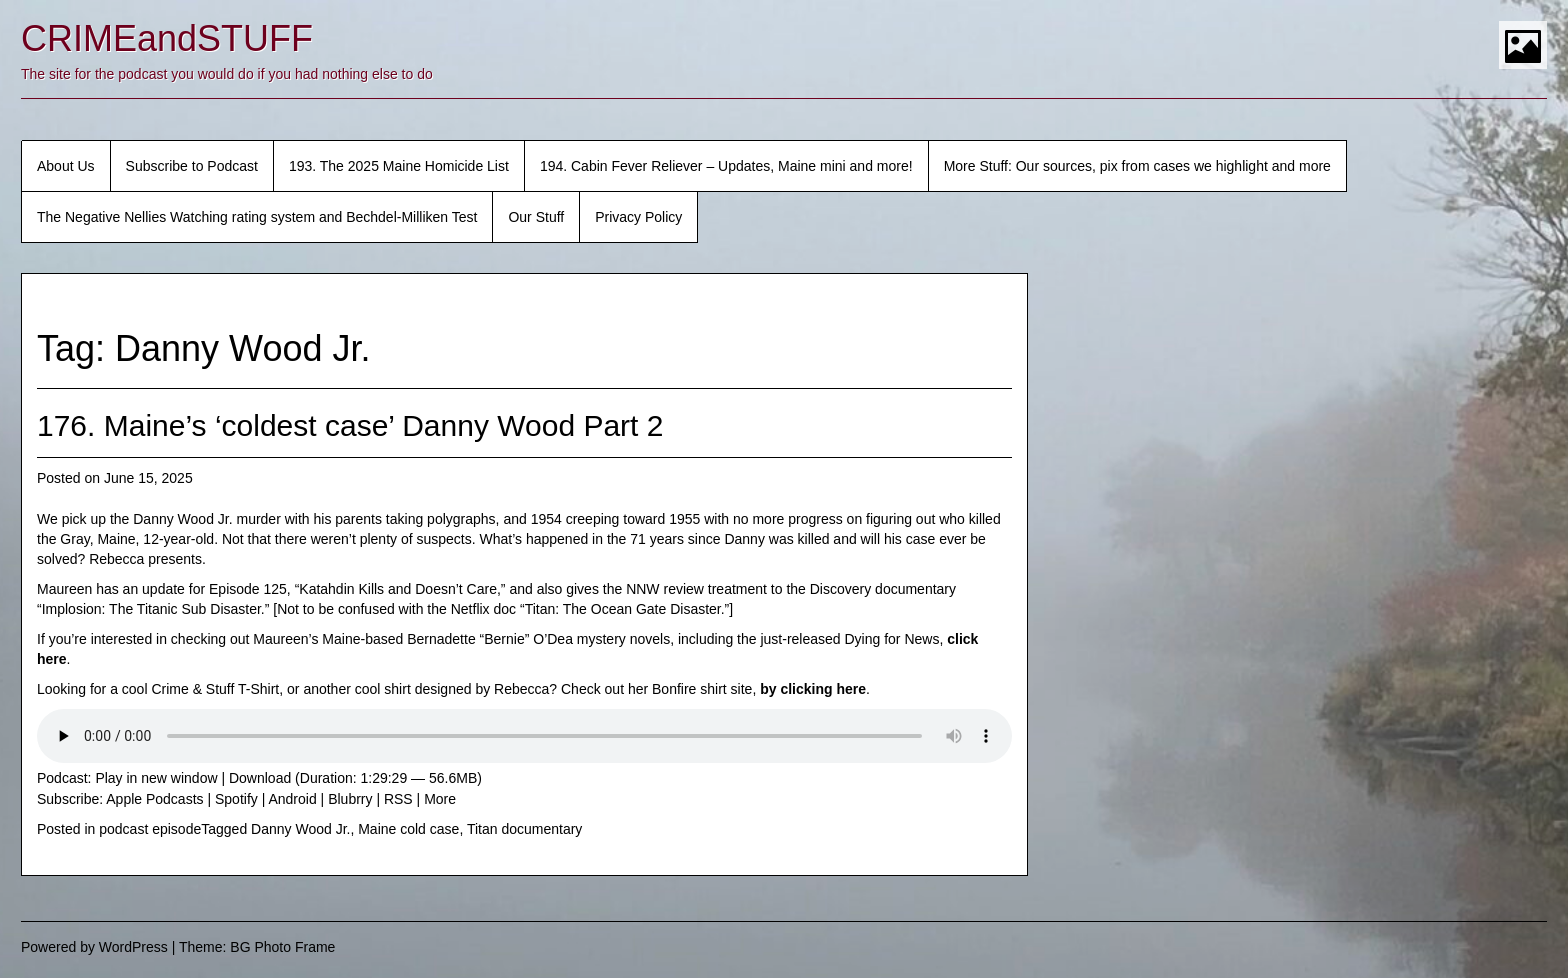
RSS (398, 799)
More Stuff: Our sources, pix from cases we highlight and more (1137, 166)
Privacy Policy (638, 217)
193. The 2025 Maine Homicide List (399, 166)
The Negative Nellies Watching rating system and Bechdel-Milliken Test (257, 217)
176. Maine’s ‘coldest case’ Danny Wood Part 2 (350, 425)
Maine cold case (408, 829)
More (440, 799)
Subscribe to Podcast (192, 166)
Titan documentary (524, 829)
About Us (66, 166)
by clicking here (813, 689)
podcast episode (150, 829)
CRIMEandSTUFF (167, 38)
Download (260, 778)
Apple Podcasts (154, 799)
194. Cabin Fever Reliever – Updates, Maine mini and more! (726, 166)
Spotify (236, 799)
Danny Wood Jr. (300, 829)
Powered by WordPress (94, 947)
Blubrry (350, 799)
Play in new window (156, 778)
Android (292, 799)
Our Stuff (536, 217)
